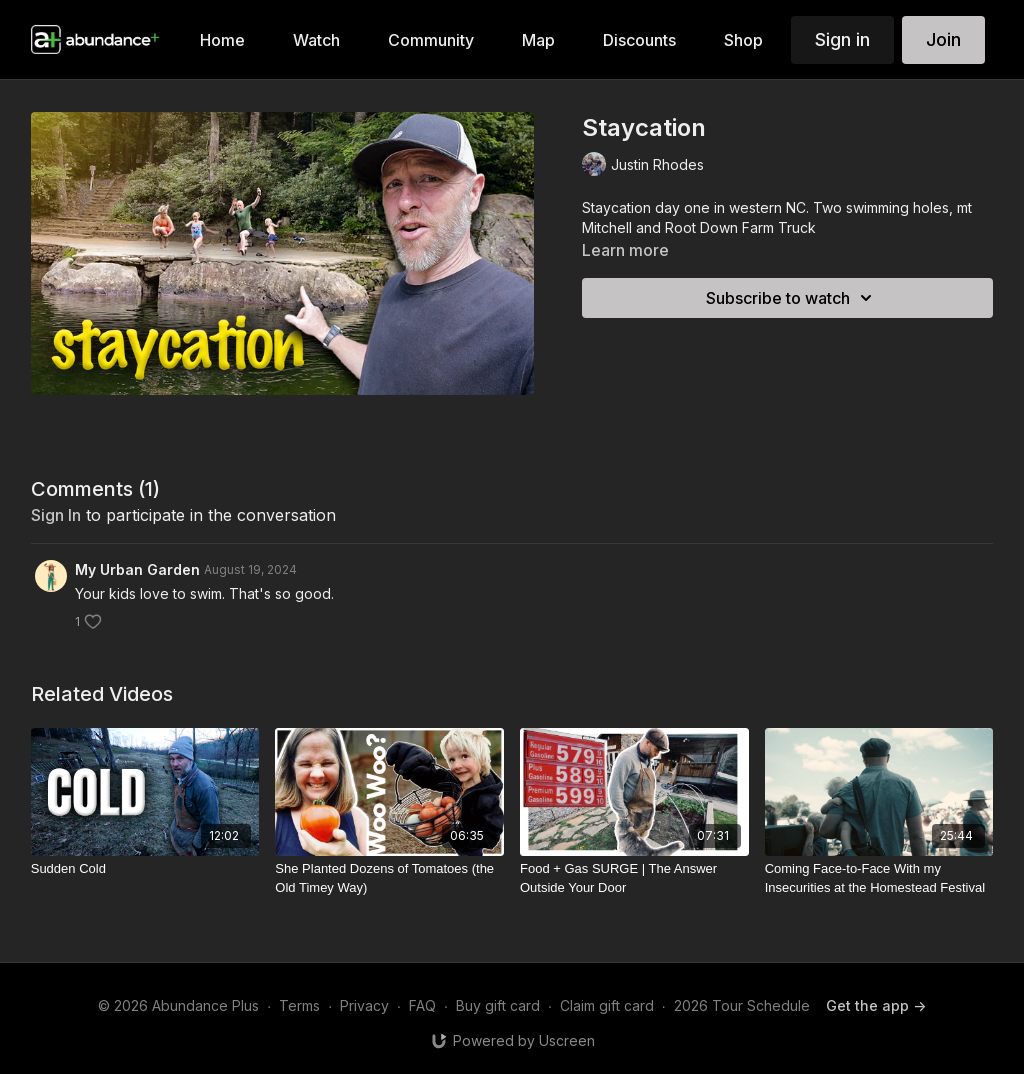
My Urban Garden (137, 569)
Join (943, 39)
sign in (56, 515)
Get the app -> (876, 1005)
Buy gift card (498, 1005)
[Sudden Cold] (145, 869)
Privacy (364, 1005)
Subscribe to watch (792, 298)
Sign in (842, 39)
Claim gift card (607, 1005)
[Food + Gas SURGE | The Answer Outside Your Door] (634, 878)
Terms (299, 1005)
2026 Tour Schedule (742, 1005)
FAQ (422, 1005)
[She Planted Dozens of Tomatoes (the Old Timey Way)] (389, 878)
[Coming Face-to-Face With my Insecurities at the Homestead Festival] (879, 878)
